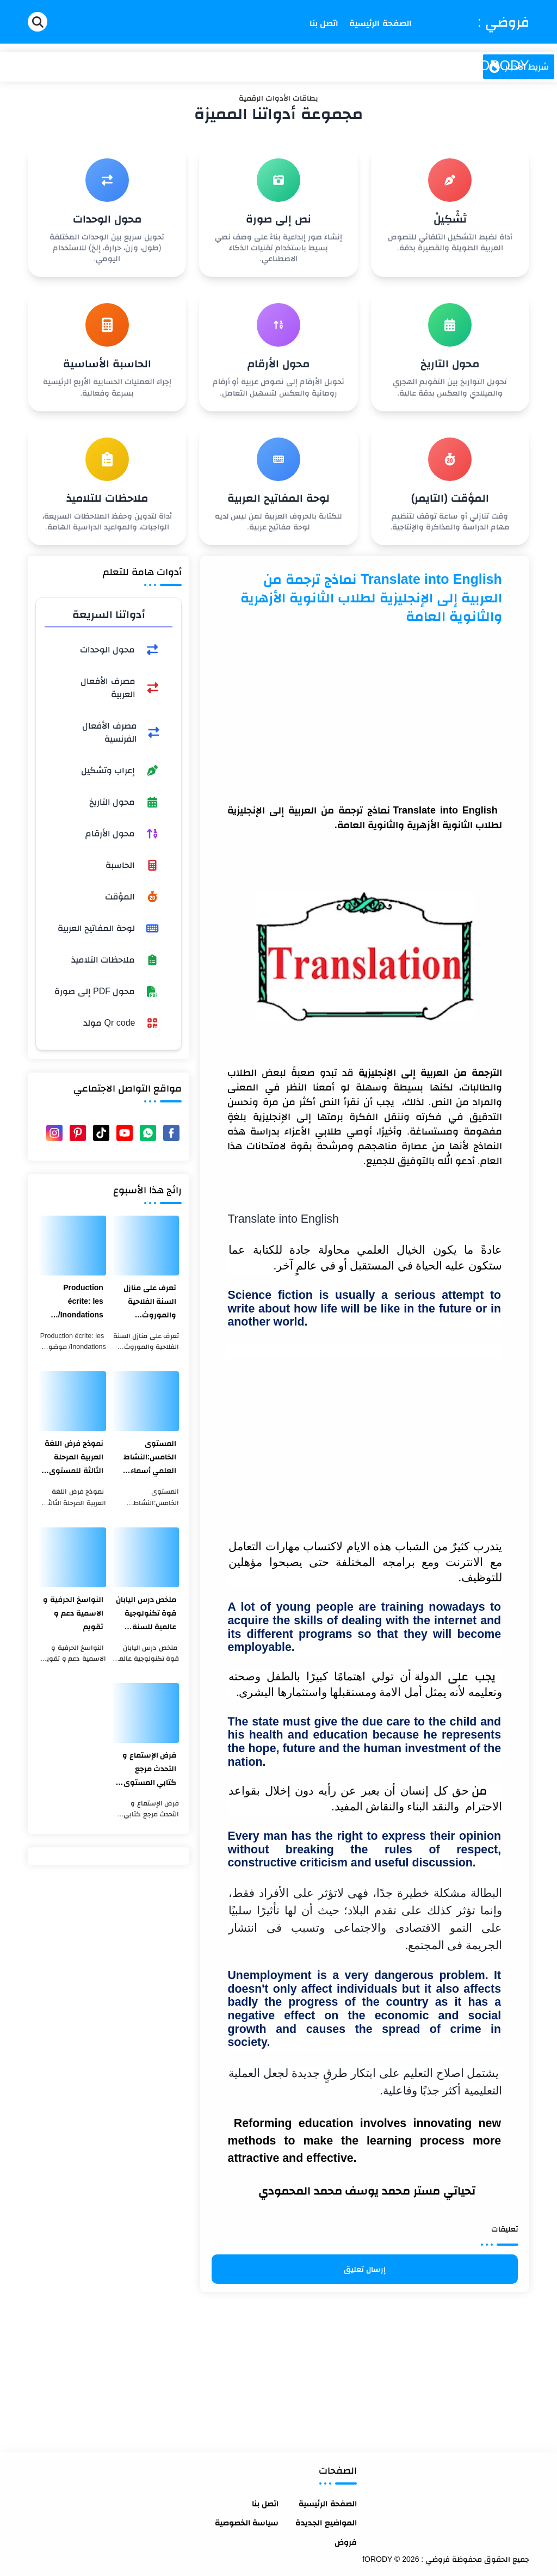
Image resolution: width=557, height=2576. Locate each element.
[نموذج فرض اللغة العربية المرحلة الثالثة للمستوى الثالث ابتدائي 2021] (72, 1401)
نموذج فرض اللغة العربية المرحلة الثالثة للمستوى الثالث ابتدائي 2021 (74, 1458)
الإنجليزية (268, 1116)
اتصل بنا (265, 2503)
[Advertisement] (365, 712)
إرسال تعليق (365, 2269)
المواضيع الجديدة (325, 2522)
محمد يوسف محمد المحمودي (334, 2190)
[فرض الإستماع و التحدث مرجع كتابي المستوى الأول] (146, 1713)
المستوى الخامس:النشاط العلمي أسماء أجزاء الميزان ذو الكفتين (150, 1458)
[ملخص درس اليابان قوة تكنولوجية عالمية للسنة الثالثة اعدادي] (146, 1557)
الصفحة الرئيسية (327, 2503)
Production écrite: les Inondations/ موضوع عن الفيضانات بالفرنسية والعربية (80, 1302)
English (320, 1218)
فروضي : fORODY (502, 43)
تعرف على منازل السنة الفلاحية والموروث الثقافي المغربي (149, 1302)
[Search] (37, 22)
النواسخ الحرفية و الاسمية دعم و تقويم (73, 1613)
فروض (346, 2542)
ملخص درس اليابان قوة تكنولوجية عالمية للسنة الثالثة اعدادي (146, 1614)
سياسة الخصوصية (246, 2522)
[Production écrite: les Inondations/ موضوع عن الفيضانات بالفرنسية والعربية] (72, 1245)
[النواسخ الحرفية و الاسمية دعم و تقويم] (72, 1557)
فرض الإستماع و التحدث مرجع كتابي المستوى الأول (149, 1770)
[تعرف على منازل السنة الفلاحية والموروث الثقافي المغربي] (146, 1245)
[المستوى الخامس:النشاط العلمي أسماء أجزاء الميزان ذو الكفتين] (146, 1401)
